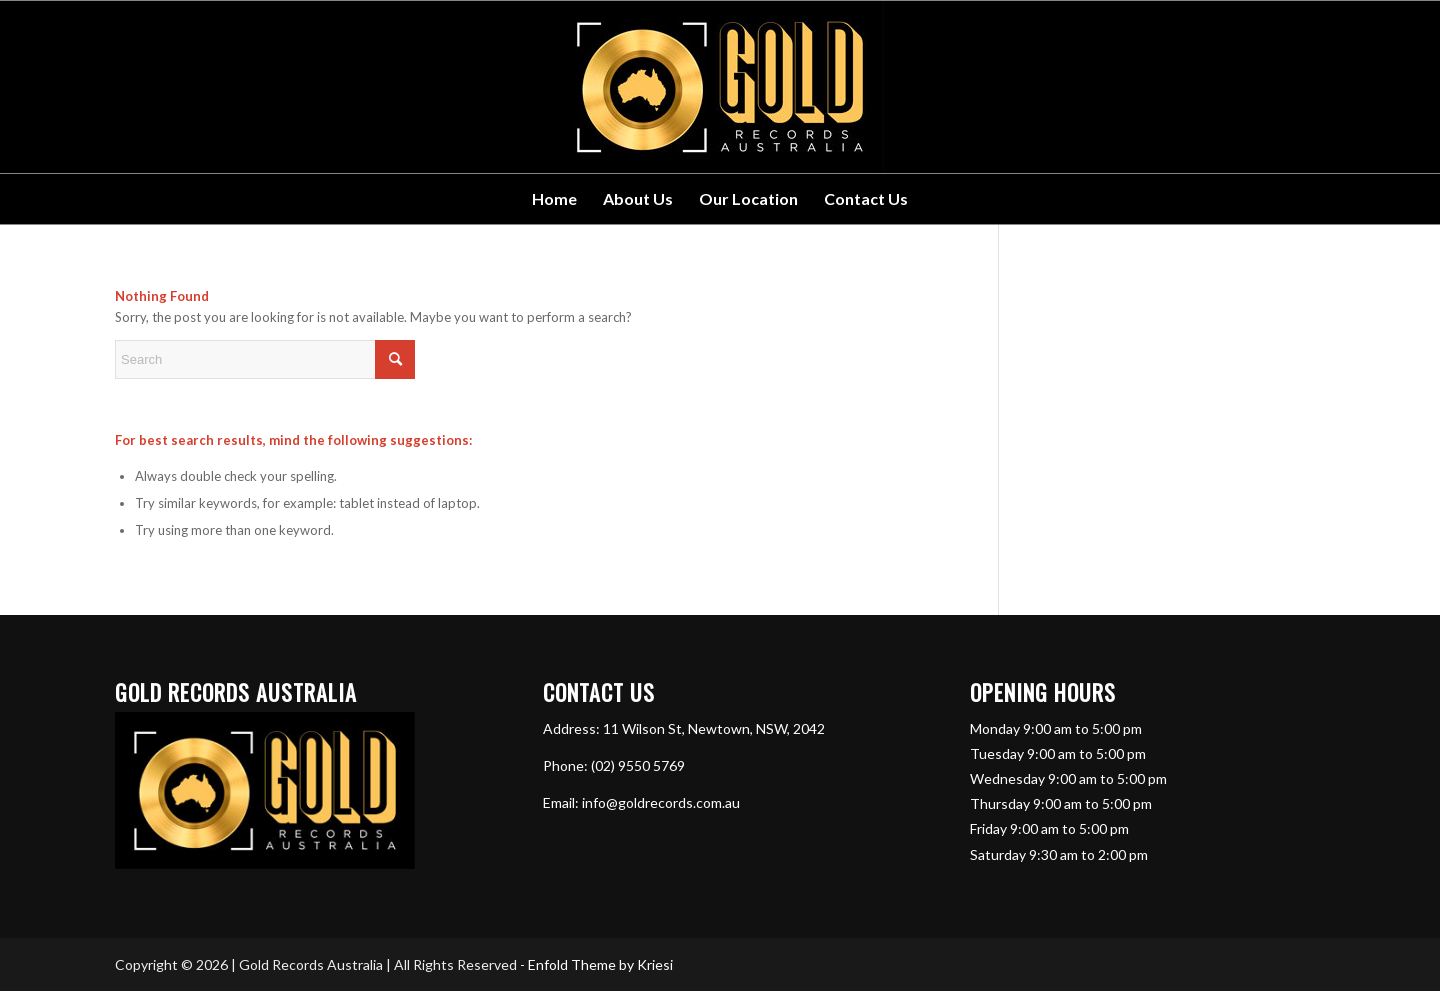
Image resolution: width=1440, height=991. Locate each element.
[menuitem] (554, 199)
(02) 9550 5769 (638, 765)
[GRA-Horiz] (720, 87)
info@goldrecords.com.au (661, 802)
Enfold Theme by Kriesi (600, 964)
